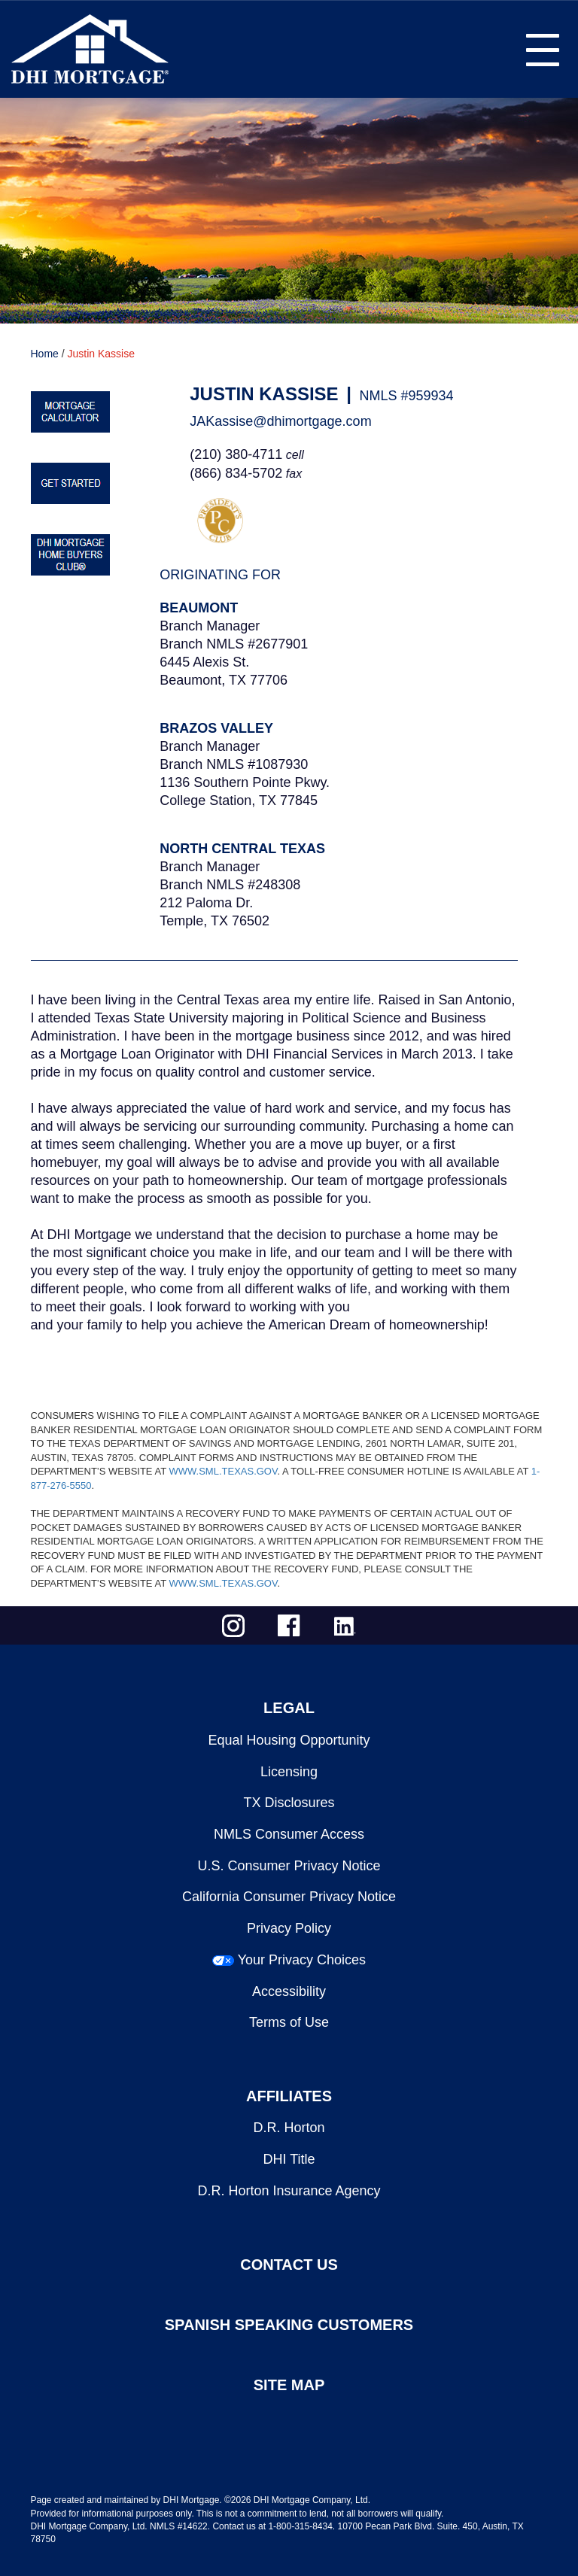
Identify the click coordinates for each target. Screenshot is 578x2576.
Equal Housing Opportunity (289, 1740)
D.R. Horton (288, 2127)
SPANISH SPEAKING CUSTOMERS (289, 2324)
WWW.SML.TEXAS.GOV (223, 1471)
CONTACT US (289, 2264)
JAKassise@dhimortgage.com (280, 421)
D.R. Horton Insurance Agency (288, 2190)
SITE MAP (289, 2385)
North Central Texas (242, 848)
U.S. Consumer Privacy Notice (288, 1865)
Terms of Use (289, 2022)
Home (45, 354)
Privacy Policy (289, 1928)
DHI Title (289, 2159)
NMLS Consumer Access (289, 1834)
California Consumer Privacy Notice (289, 1896)
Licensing (289, 1771)
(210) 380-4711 (236, 454)
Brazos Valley (216, 728)
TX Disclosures (288, 1802)
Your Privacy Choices (302, 1959)
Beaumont (199, 607)
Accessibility (289, 1991)
